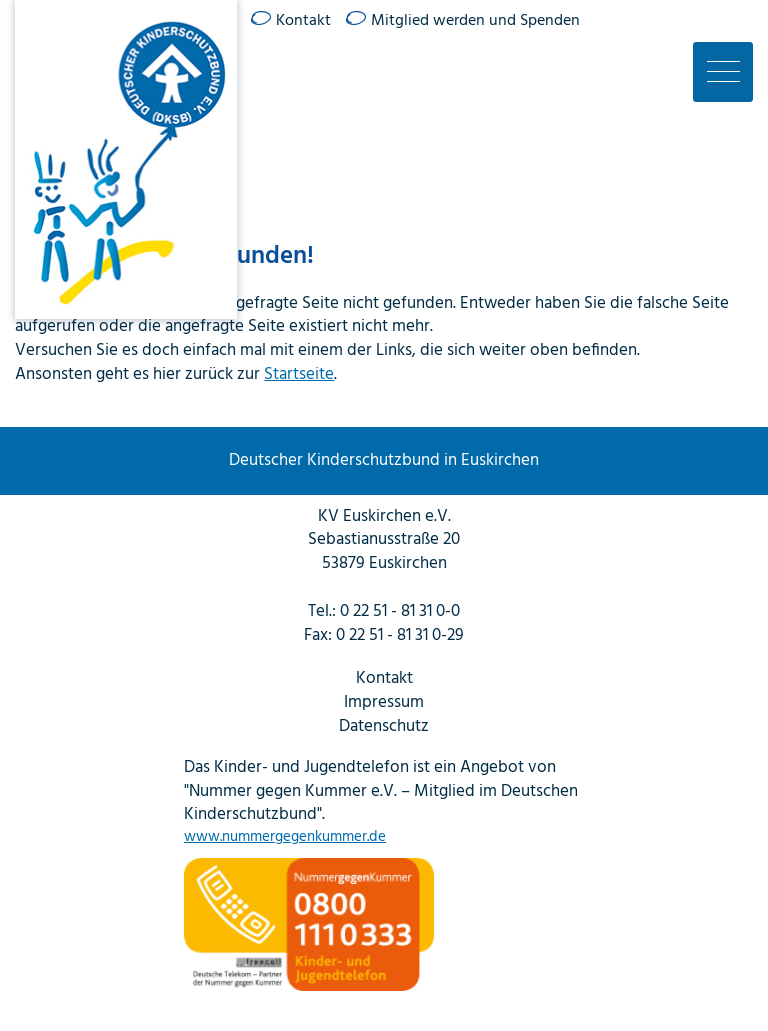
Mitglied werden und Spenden (475, 21)
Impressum (384, 703)
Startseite (299, 374)
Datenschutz (384, 727)
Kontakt (303, 21)
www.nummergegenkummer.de (285, 837)
